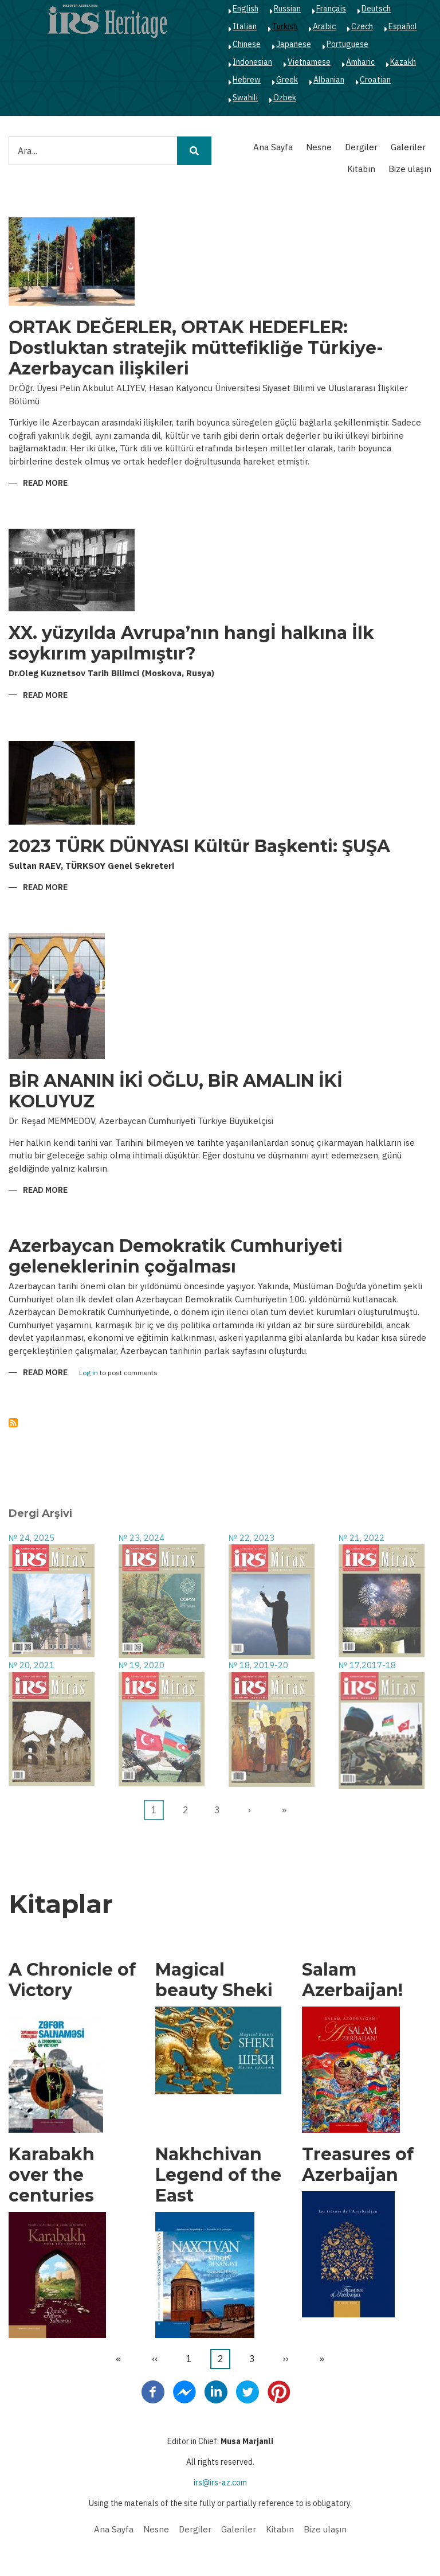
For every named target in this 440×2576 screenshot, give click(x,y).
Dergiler (361, 147)
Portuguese (347, 44)
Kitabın (361, 168)
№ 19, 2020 (141, 1665)
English (245, 8)
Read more (45, 484)
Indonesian (252, 62)
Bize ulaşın (409, 168)
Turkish (284, 26)
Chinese (247, 44)
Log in (88, 1373)
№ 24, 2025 (31, 1537)
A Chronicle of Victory (72, 1980)
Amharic (360, 62)
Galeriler (408, 147)
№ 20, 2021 (31, 1665)
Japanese (293, 44)
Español (402, 26)
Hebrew (247, 80)
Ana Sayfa (273, 147)
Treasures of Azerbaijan (358, 2164)
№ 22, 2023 (251, 1537)
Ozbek (284, 97)
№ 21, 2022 (361, 1537)
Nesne (319, 147)
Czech (362, 26)
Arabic (324, 26)
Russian (287, 8)
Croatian (375, 80)
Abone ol (13, 1422)
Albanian (328, 80)
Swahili (245, 97)
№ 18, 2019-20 (258, 1665)
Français (331, 8)
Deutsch (376, 8)
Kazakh (403, 62)
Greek (287, 80)
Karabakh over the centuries (52, 2175)
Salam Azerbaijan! (352, 1980)
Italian (245, 26)
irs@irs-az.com (220, 2482)
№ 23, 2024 (141, 1537)
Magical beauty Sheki (214, 1980)
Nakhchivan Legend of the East (218, 2175)
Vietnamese (309, 62)
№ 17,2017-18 (367, 1665)
